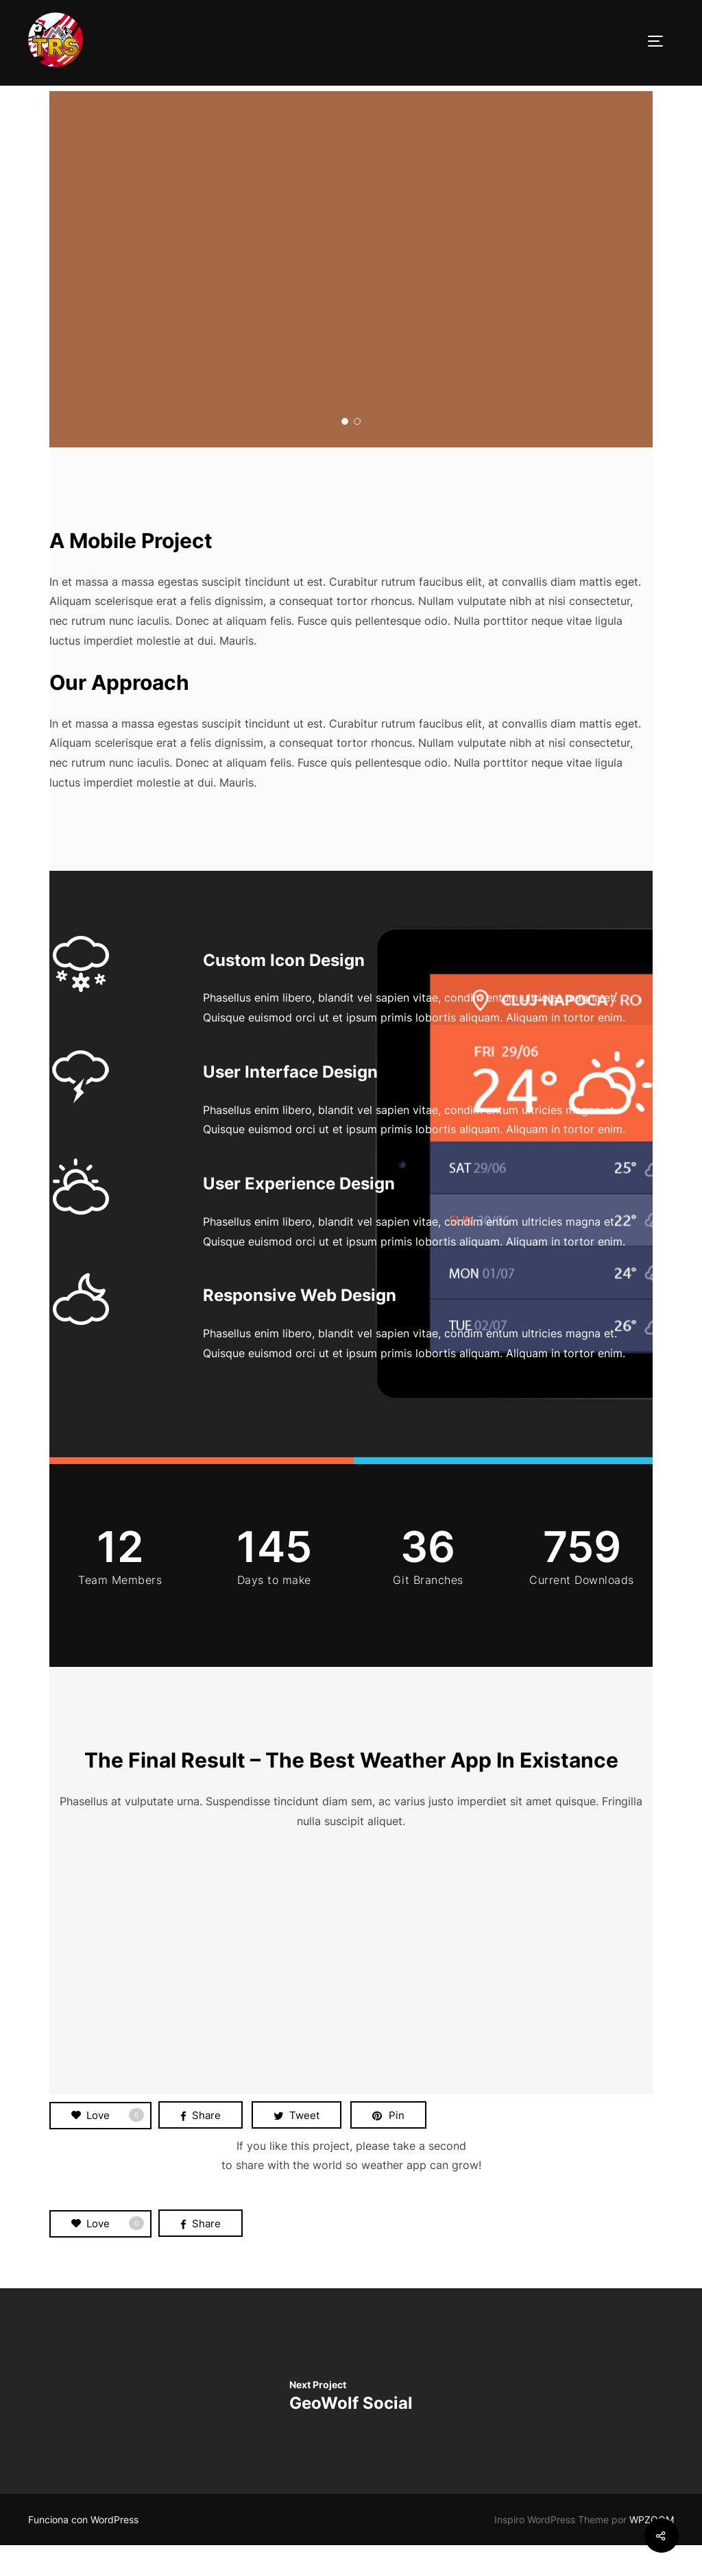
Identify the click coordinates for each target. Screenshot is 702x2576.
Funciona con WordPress (83, 2549)
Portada (70, 95)
